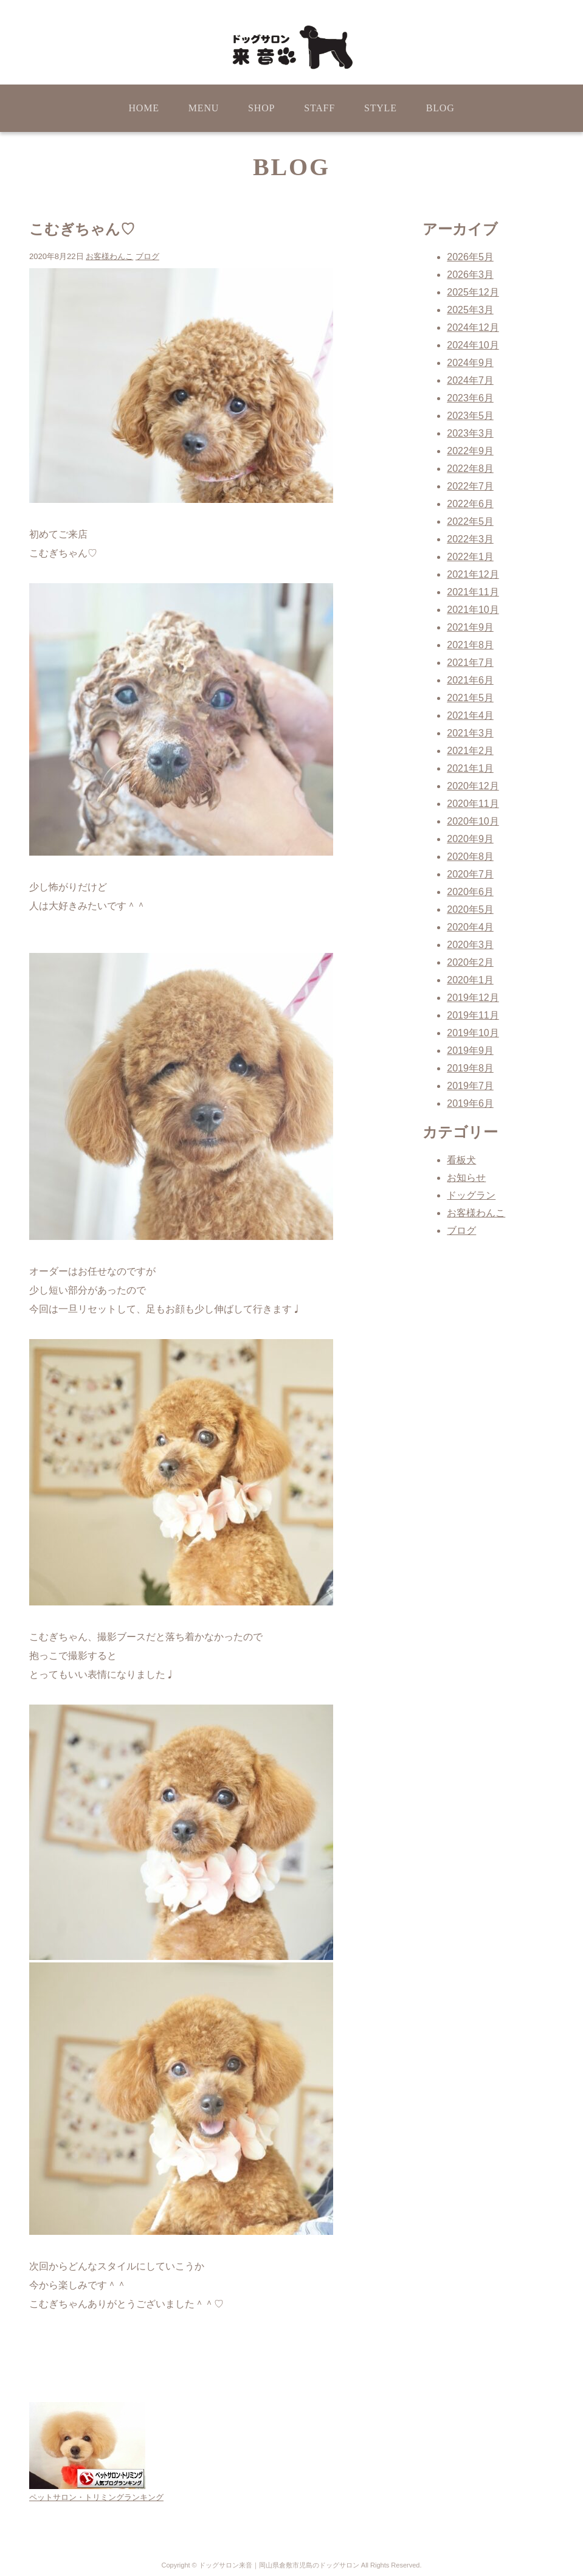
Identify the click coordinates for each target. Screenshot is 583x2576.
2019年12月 (472, 997)
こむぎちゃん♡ (82, 229)
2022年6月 (470, 504)
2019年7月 (470, 1086)
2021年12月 (472, 574)
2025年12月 (472, 292)
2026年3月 (470, 274)
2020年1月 (470, 980)
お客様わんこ (109, 256)
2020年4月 (470, 927)
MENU (203, 108)
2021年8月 (470, 645)
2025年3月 (470, 310)
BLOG (440, 108)
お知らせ (466, 1177)
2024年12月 (472, 327)
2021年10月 (472, 609)
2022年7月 (470, 486)
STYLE (380, 108)
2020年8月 (470, 856)
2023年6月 (470, 398)
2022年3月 (470, 539)
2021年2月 (470, 751)
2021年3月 (470, 733)
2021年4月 (470, 715)
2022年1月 (470, 557)
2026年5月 (470, 257)
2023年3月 (470, 433)
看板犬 (461, 1160)
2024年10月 (472, 345)
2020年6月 (470, 892)
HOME (143, 108)
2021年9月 (470, 627)
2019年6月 (470, 1103)
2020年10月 (472, 821)
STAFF (319, 108)
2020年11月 (472, 803)
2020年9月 (470, 839)
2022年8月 (470, 468)
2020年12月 (472, 786)
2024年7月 (470, 380)
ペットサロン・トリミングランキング (96, 2497)
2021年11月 (472, 592)
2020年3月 (470, 945)
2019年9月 (470, 1050)
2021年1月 (470, 768)
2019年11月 (472, 1015)
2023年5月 (470, 415)
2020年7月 (470, 874)
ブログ (147, 256)
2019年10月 (472, 1033)
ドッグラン (471, 1195)
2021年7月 (470, 662)
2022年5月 (470, 521)
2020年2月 (470, 962)
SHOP (261, 108)
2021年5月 (470, 698)
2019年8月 (470, 1068)
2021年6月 (470, 680)
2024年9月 (470, 363)
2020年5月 (470, 909)
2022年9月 (470, 451)
